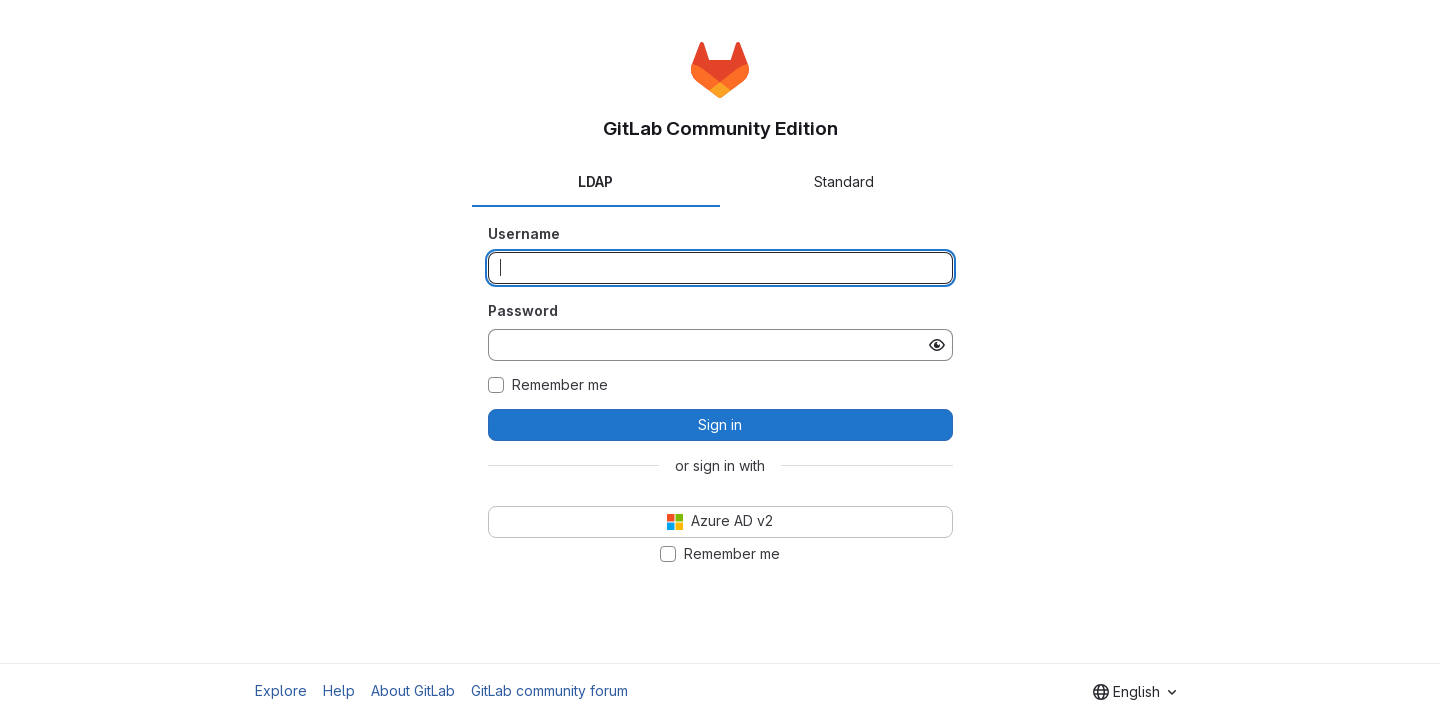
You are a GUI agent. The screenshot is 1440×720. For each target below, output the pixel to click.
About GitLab (413, 690)
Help (339, 690)
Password (523, 310)
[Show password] (937, 345)
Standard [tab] (844, 181)
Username (524, 233)
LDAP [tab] (595, 181)
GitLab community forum (549, 690)
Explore (281, 690)
